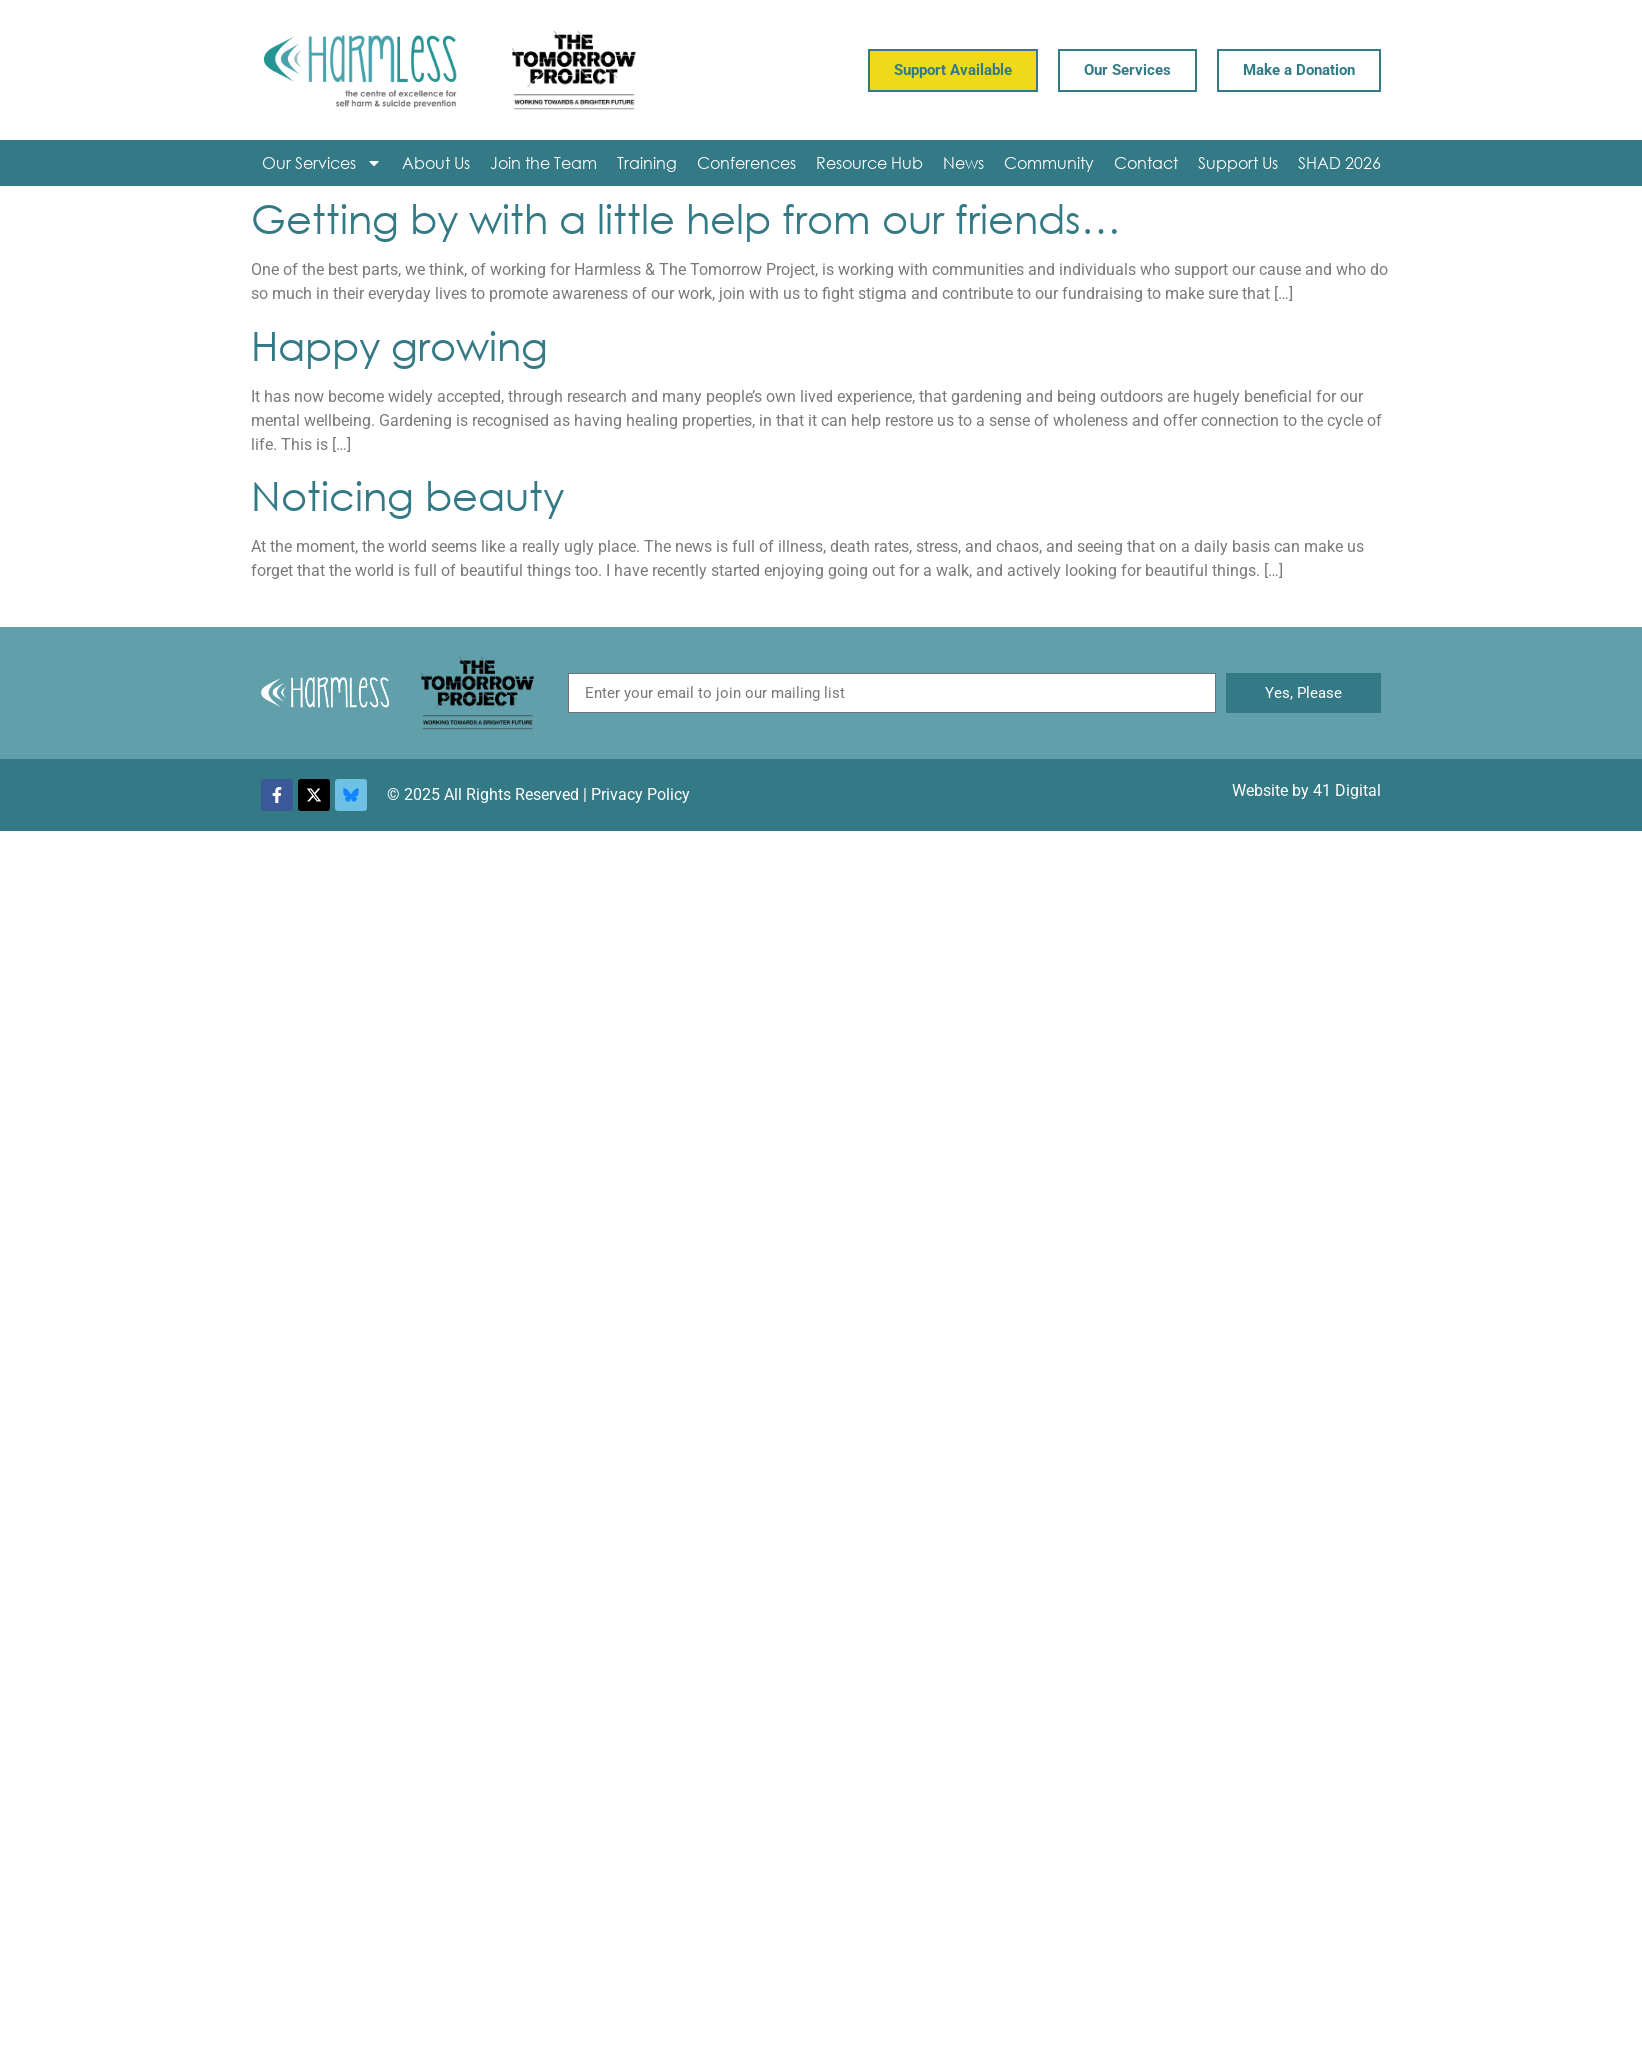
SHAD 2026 (1339, 162)
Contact (1146, 162)
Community (1049, 162)
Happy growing (399, 344)
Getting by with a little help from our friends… (686, 217)
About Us (436, 162)
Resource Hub (869, 162)
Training (647, 162)
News (963, 162)
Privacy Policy (640, 794)
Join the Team (543, 162)
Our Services (322, 163)
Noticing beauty (407, 494)
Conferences (746, 162)
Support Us (1238, 162)
